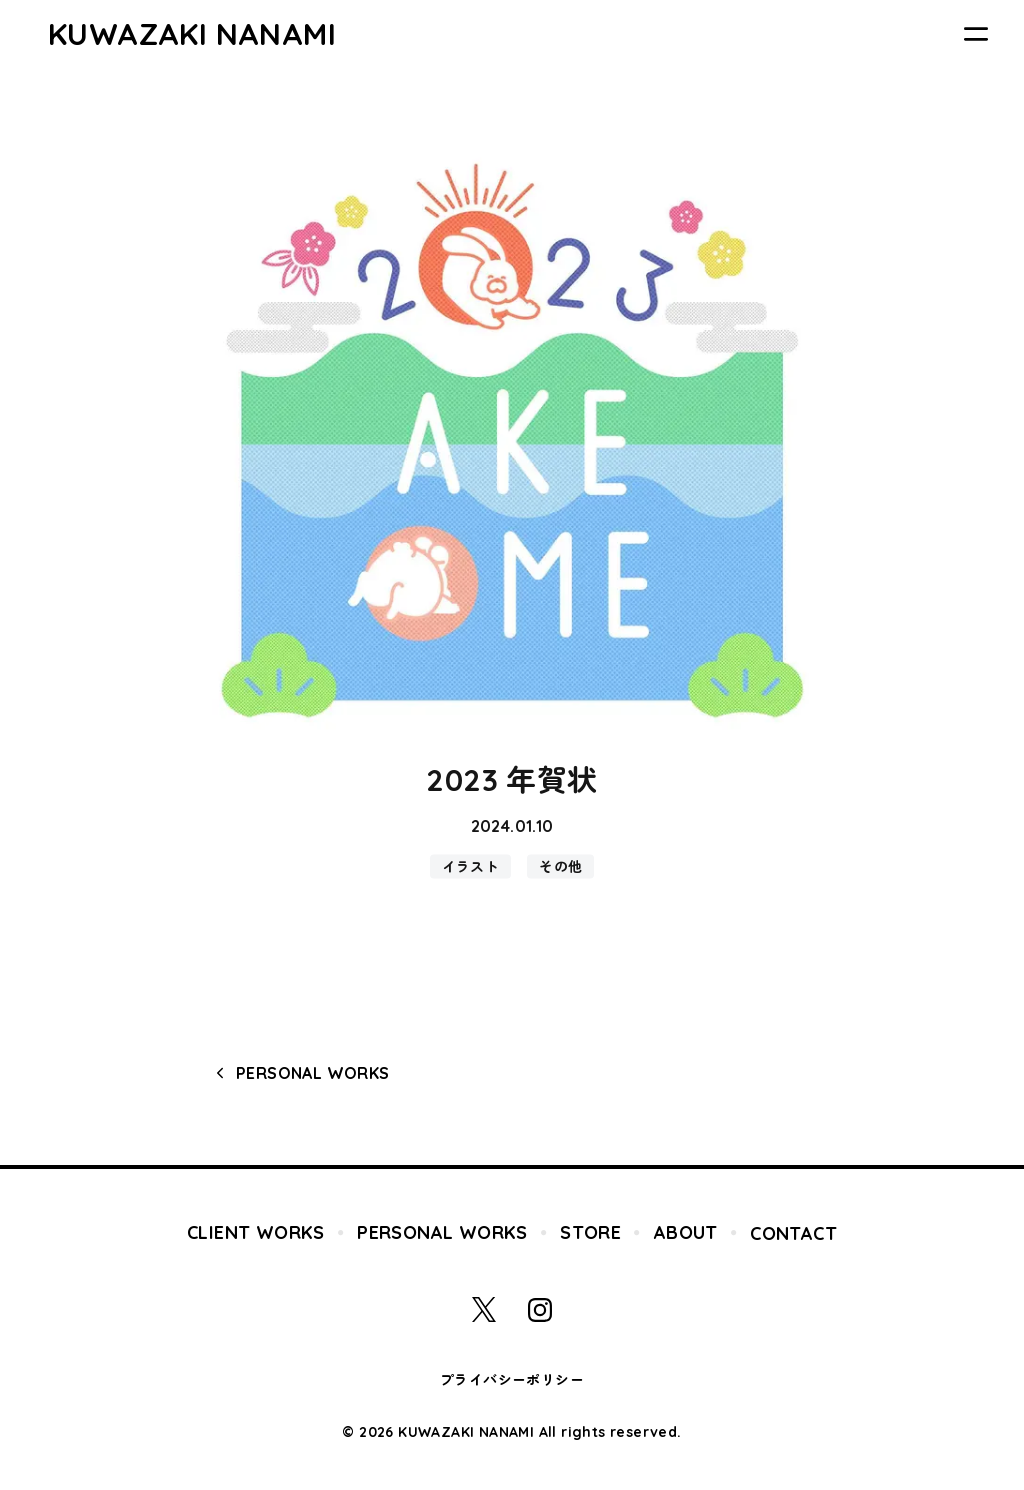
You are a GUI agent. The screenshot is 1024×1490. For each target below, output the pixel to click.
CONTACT (793, 1233)
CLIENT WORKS (256, 1232)
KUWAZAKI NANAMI (192, 34)
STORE (590, 1232)
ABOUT (686, 1232)
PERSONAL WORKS (313, 1073)
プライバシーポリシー (512, 1380)
